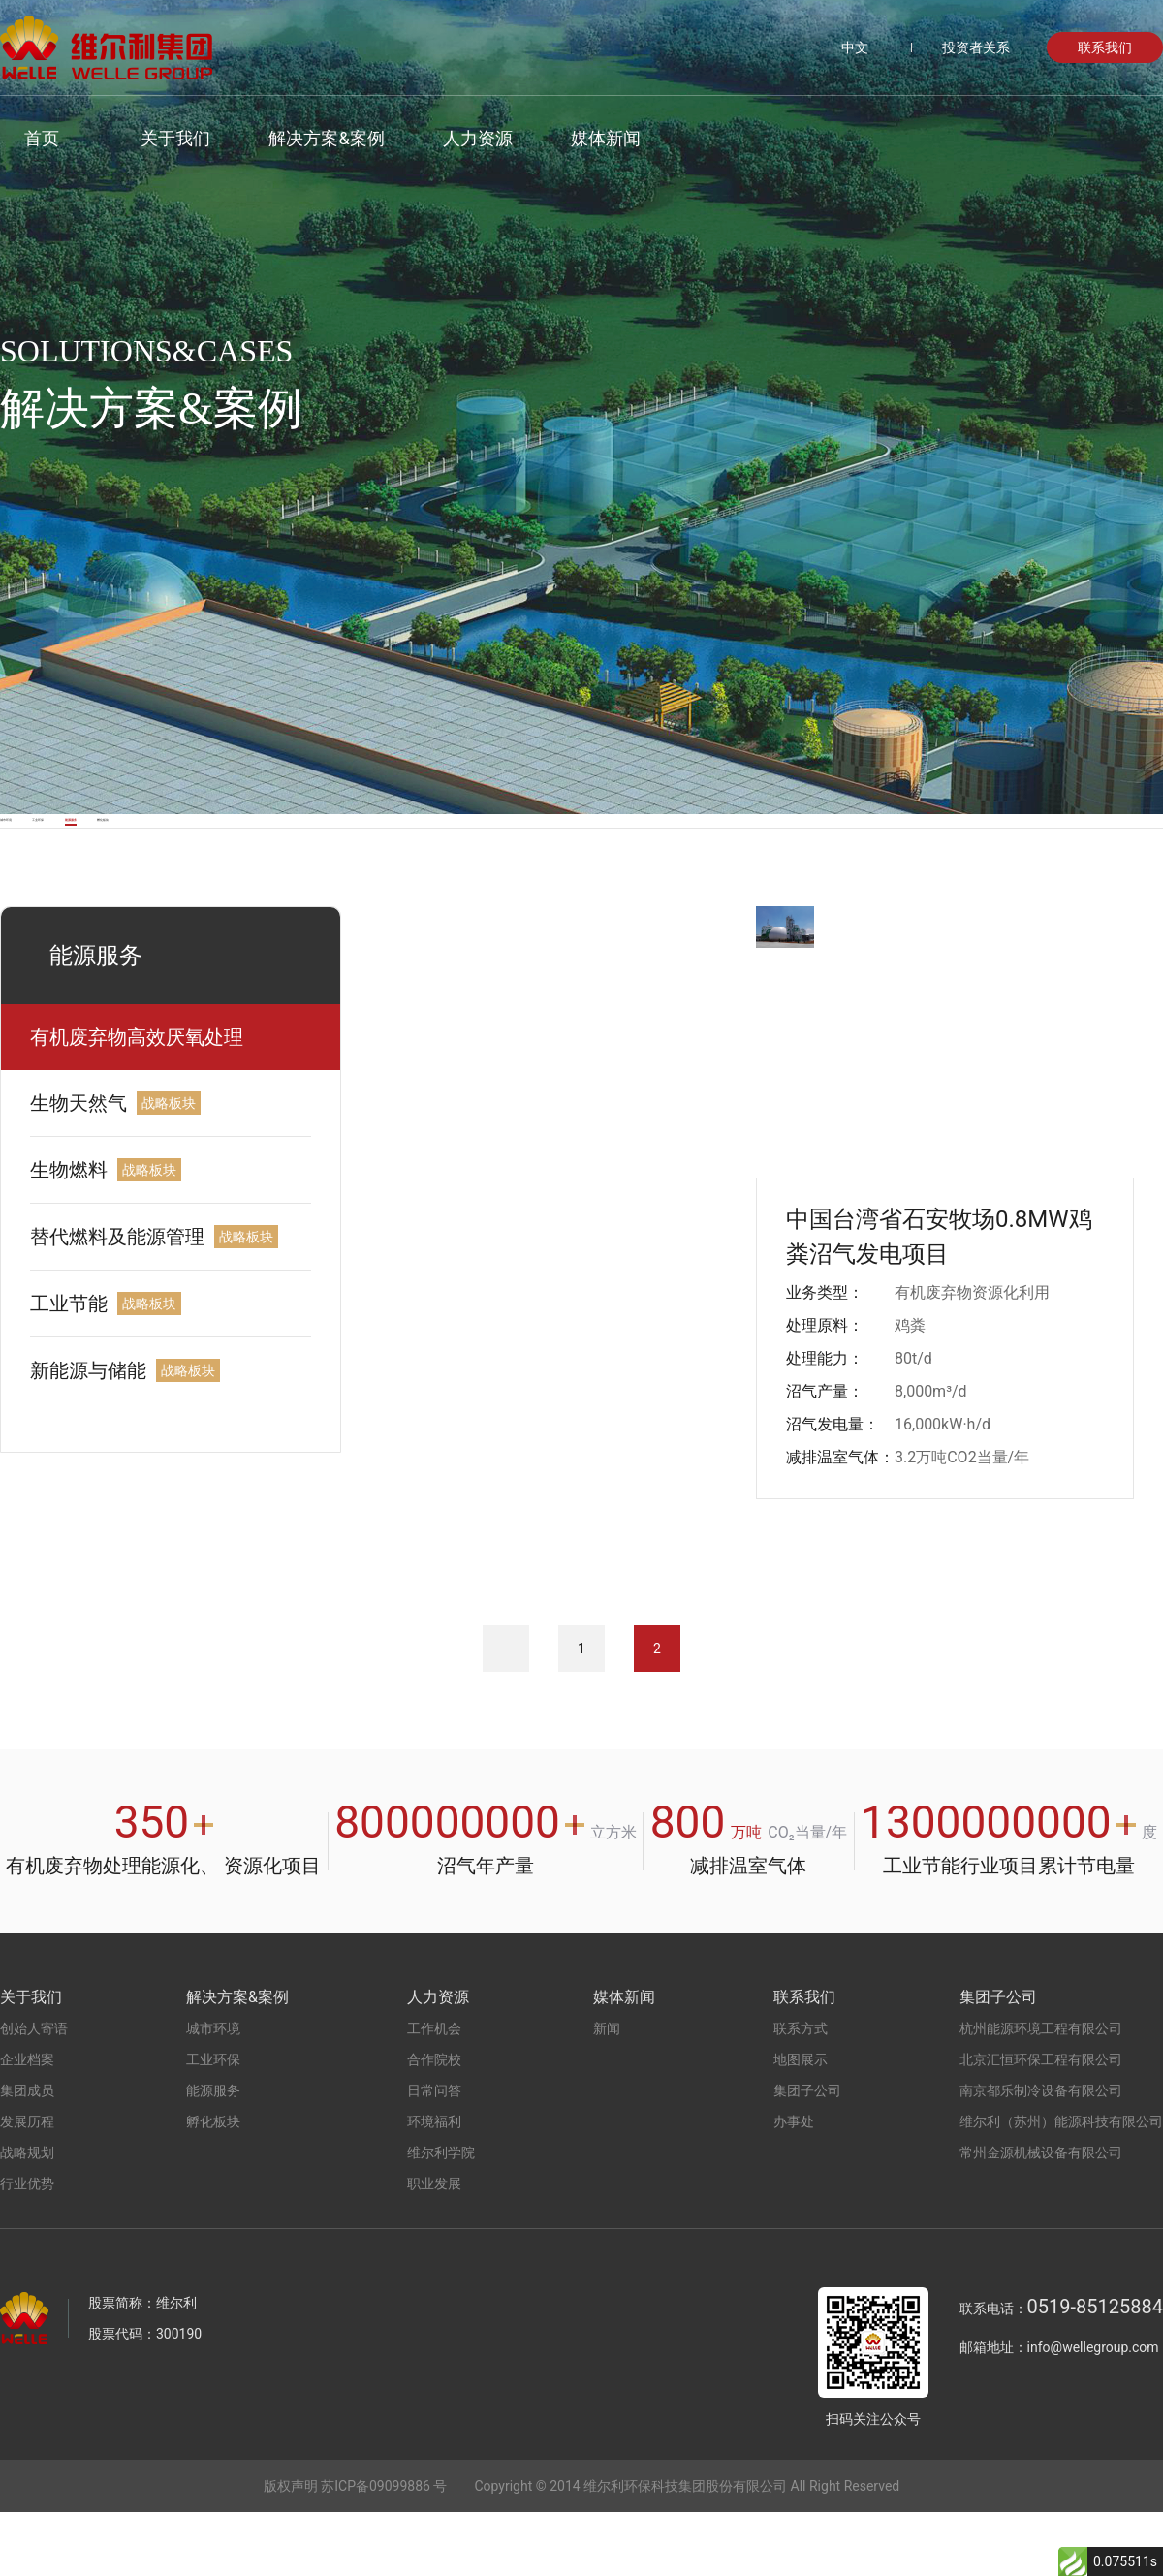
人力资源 (452, 138)
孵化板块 (602, 852)
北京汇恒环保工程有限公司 (1040, 2123)
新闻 (606, 2092)
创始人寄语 (34, 2092)
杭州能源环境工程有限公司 (1040, 2092)
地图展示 (800, 2123)
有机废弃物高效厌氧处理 (136, 1101)
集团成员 (27, 2154)
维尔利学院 (441, 2216)
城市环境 (35, 852)
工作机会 (434, 2092)
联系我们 (1105, 47)
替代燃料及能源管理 (117, 1300)
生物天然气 (78, 1166)
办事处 (793, 2185)
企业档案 (27, 2123)
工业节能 (69, 1367)
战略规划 (27, 2216)
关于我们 (151, 138)
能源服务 (413, 852)
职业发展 (434, 2247)
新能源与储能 (88, 1434)
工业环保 (224, 852)
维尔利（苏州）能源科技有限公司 (1061, 2185)
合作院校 (434, 2123)
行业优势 (27, 2247)
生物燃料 (69, 1233)
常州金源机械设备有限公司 (1040, 2216)
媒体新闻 (580, 138)
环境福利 (434, 2185)
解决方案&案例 (302, 138)
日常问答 (434, 2154)
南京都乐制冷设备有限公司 (1040, 2154)
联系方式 (800, 2092)
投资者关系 (976, 47)
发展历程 (27, 2185)
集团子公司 (807, 2154)
